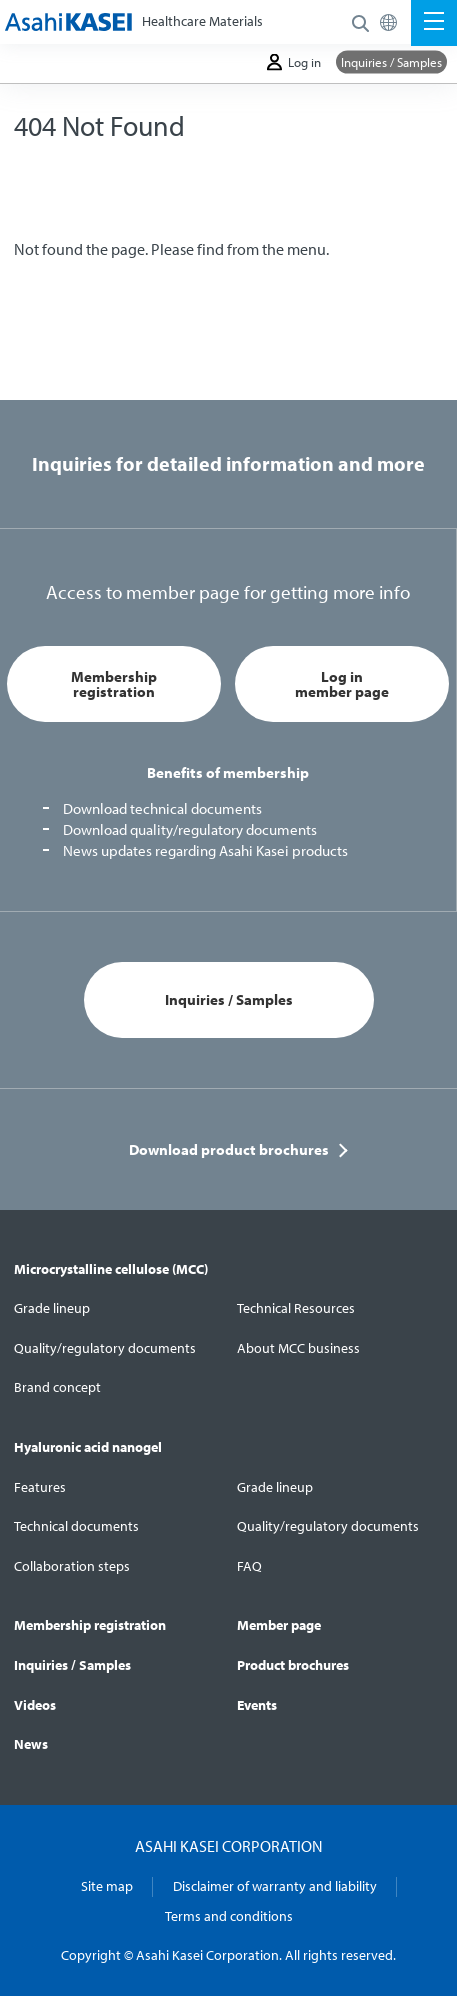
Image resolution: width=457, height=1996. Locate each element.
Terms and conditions (229, 1916)
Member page (279, 1625)
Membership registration (114, 684)
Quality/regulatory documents (105, 1348)
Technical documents (76, 1526)
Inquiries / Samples (391, 62)
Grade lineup (52, 1308)
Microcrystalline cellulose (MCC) (111, 1269)
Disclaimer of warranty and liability (275, 1886)
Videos (35, 1705)
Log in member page (342, 684)
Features (40, 1487)
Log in (294, 62)
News (31, 1744)
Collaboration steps (72, 1566)
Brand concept (57, 1387)
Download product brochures (229, 1149)
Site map (107, 1886)
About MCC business (298, 1348)
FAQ (249, 1566)
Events (257, 1705)
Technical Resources (296, 1308)
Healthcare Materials (202, 21)
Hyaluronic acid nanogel (88, 1447)
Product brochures (293, 1665)
